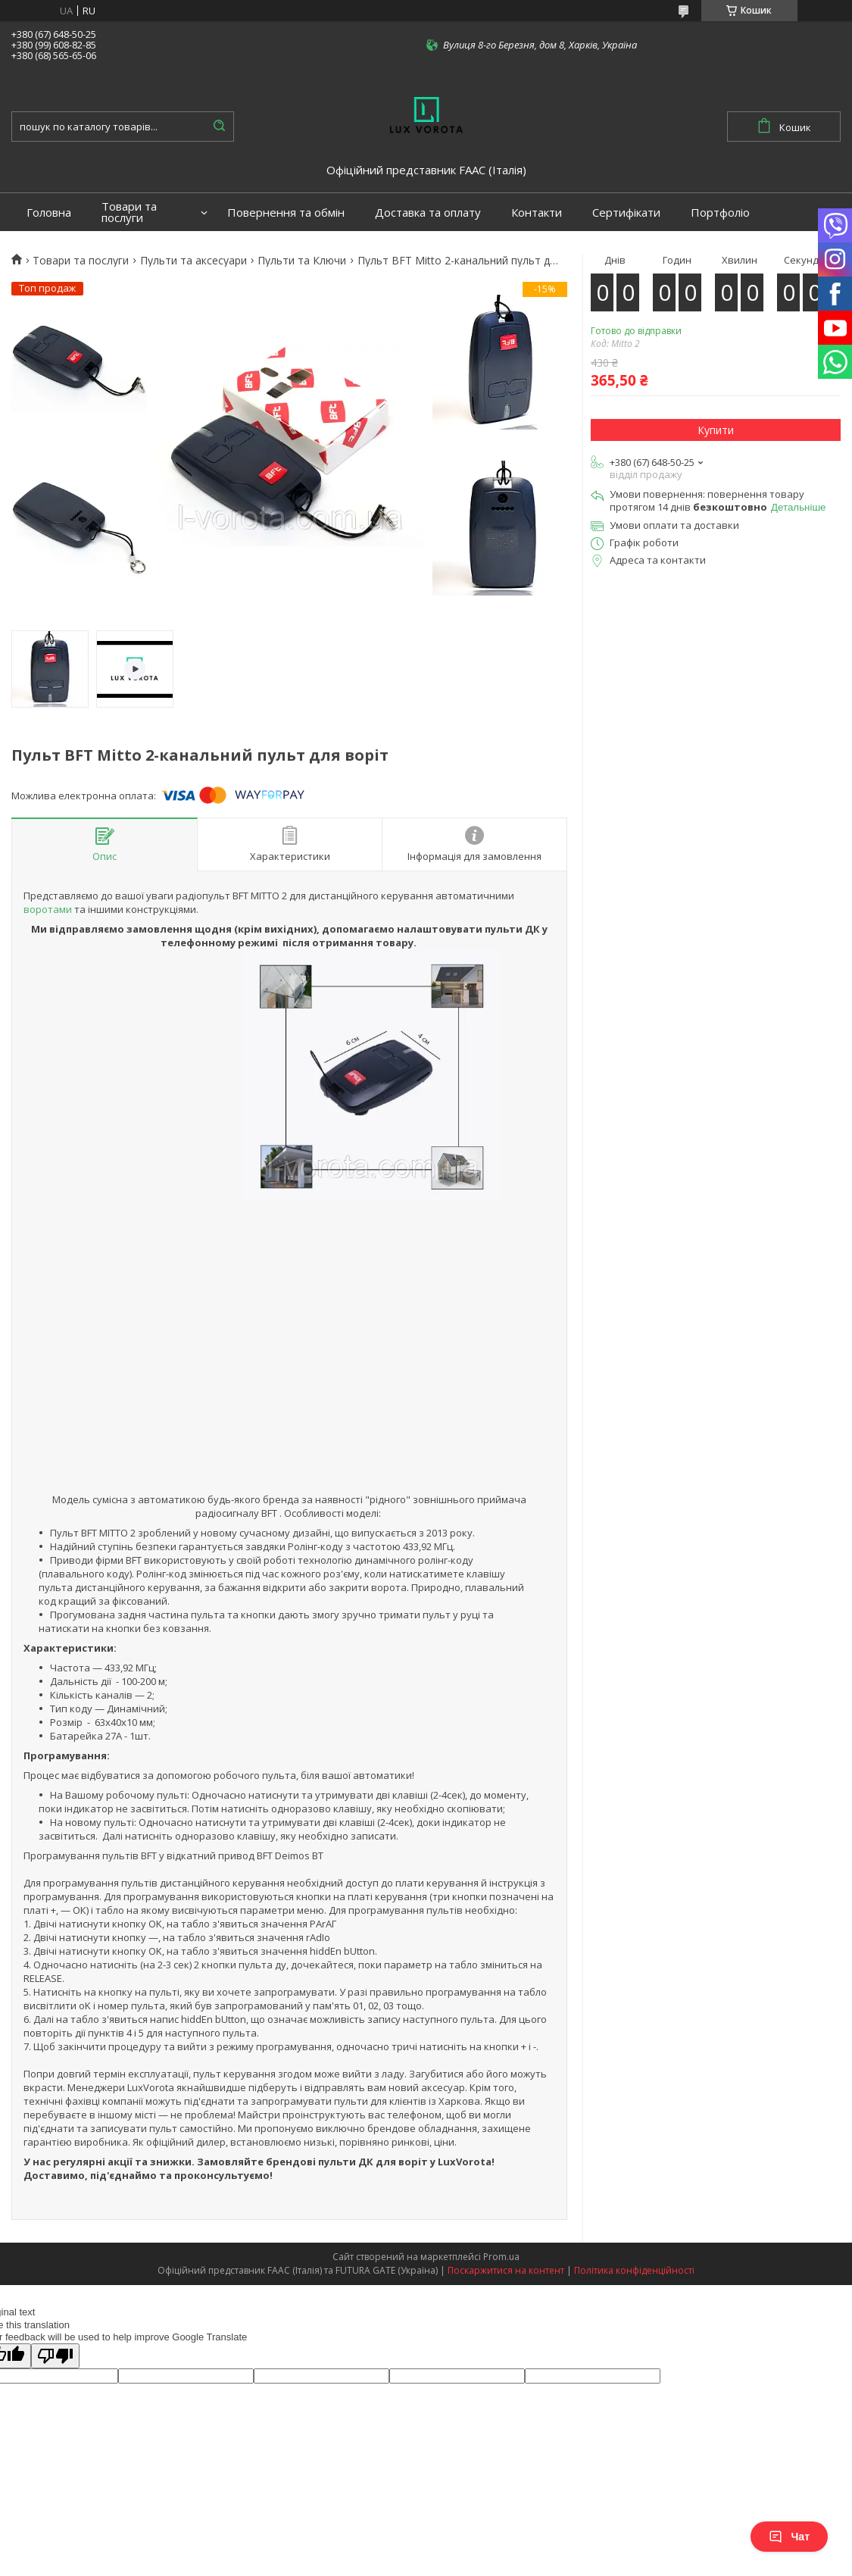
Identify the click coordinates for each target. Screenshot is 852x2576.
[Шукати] (219, 126)
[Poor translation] (55, 2355)
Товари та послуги (129, 212)
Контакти (536, 212)
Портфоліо (720, 212)
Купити (716, 430)
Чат (789, 2536)
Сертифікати (626, 212)
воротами (47, 909)
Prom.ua (501, 2256)
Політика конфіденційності (634, 2270)
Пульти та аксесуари (193, 260)
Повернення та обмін (286, 212)
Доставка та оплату (428, 212)
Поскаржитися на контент (506, 2270)
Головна (49, 212)
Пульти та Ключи (301, 260)
